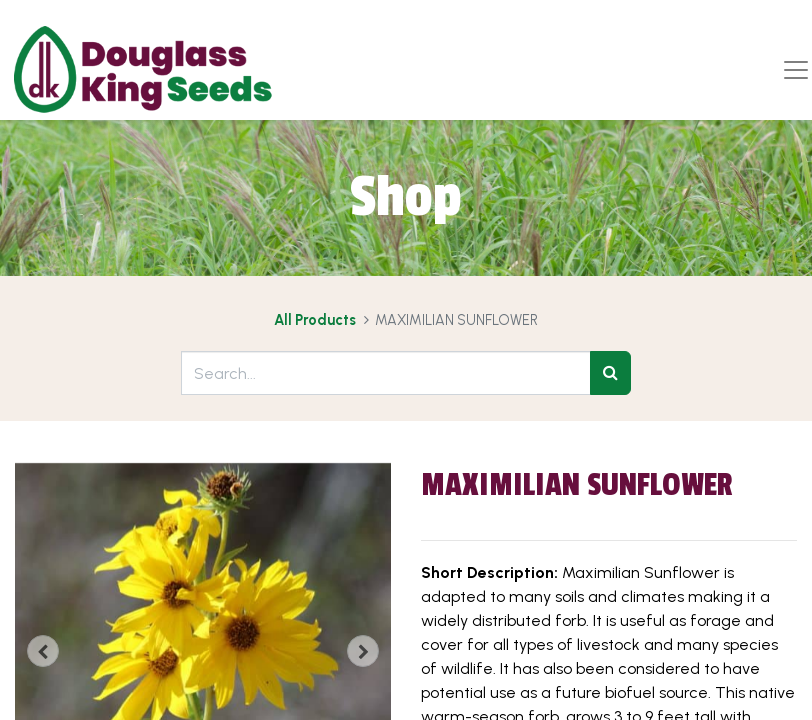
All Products (315, 320)
